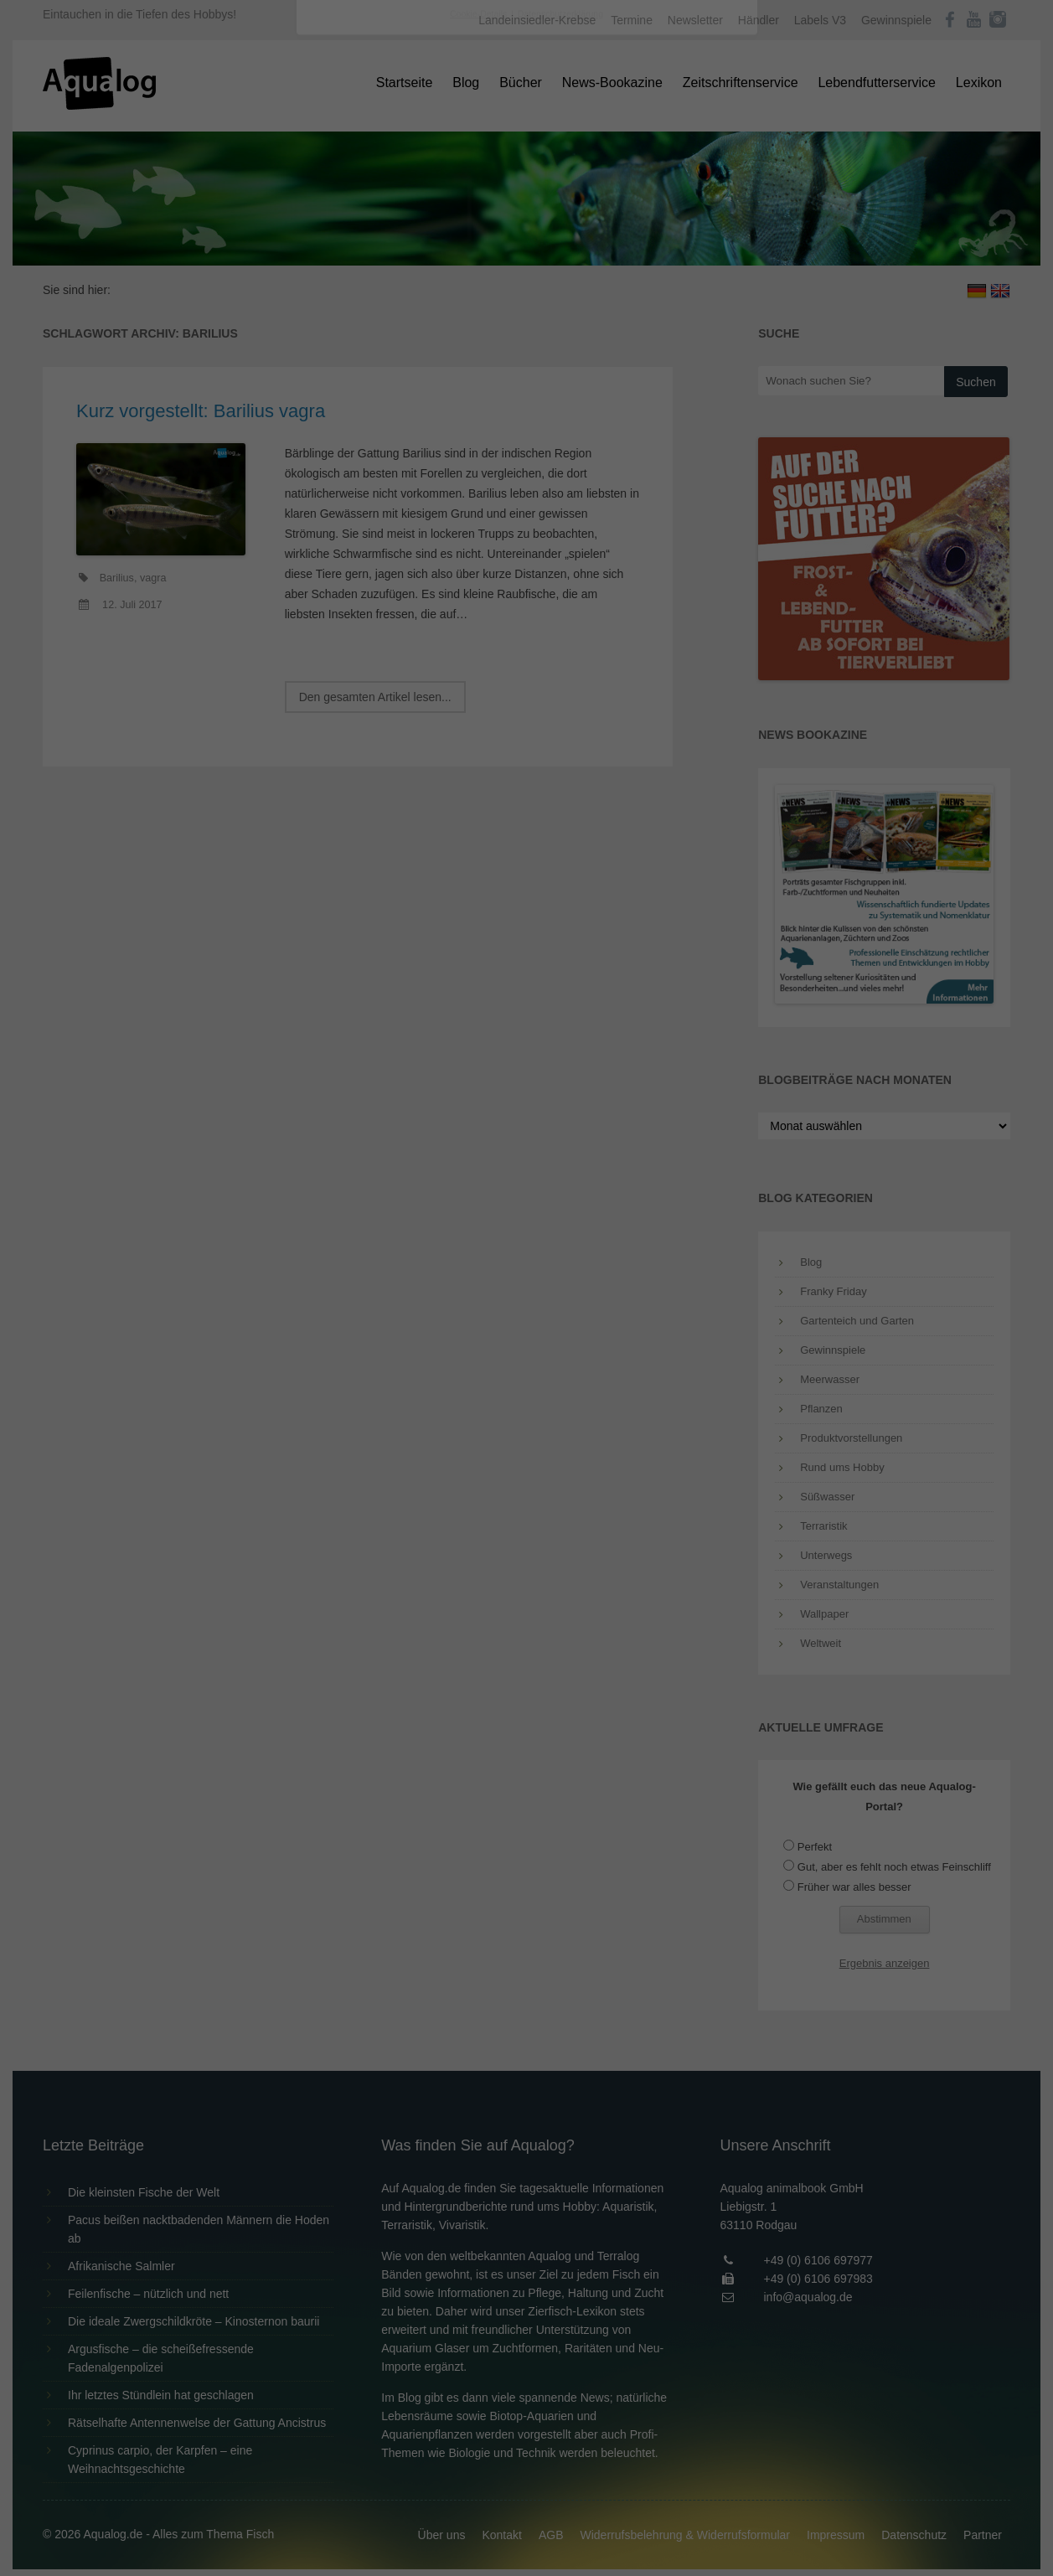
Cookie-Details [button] (479, 464)
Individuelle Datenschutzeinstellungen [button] (526, 427)
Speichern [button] (526, 377)
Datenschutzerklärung (421, 214)
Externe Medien (680, 269)
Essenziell (347, 269)
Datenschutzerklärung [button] (560, 464)
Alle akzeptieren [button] (526, 328)
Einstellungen (344, 230)
